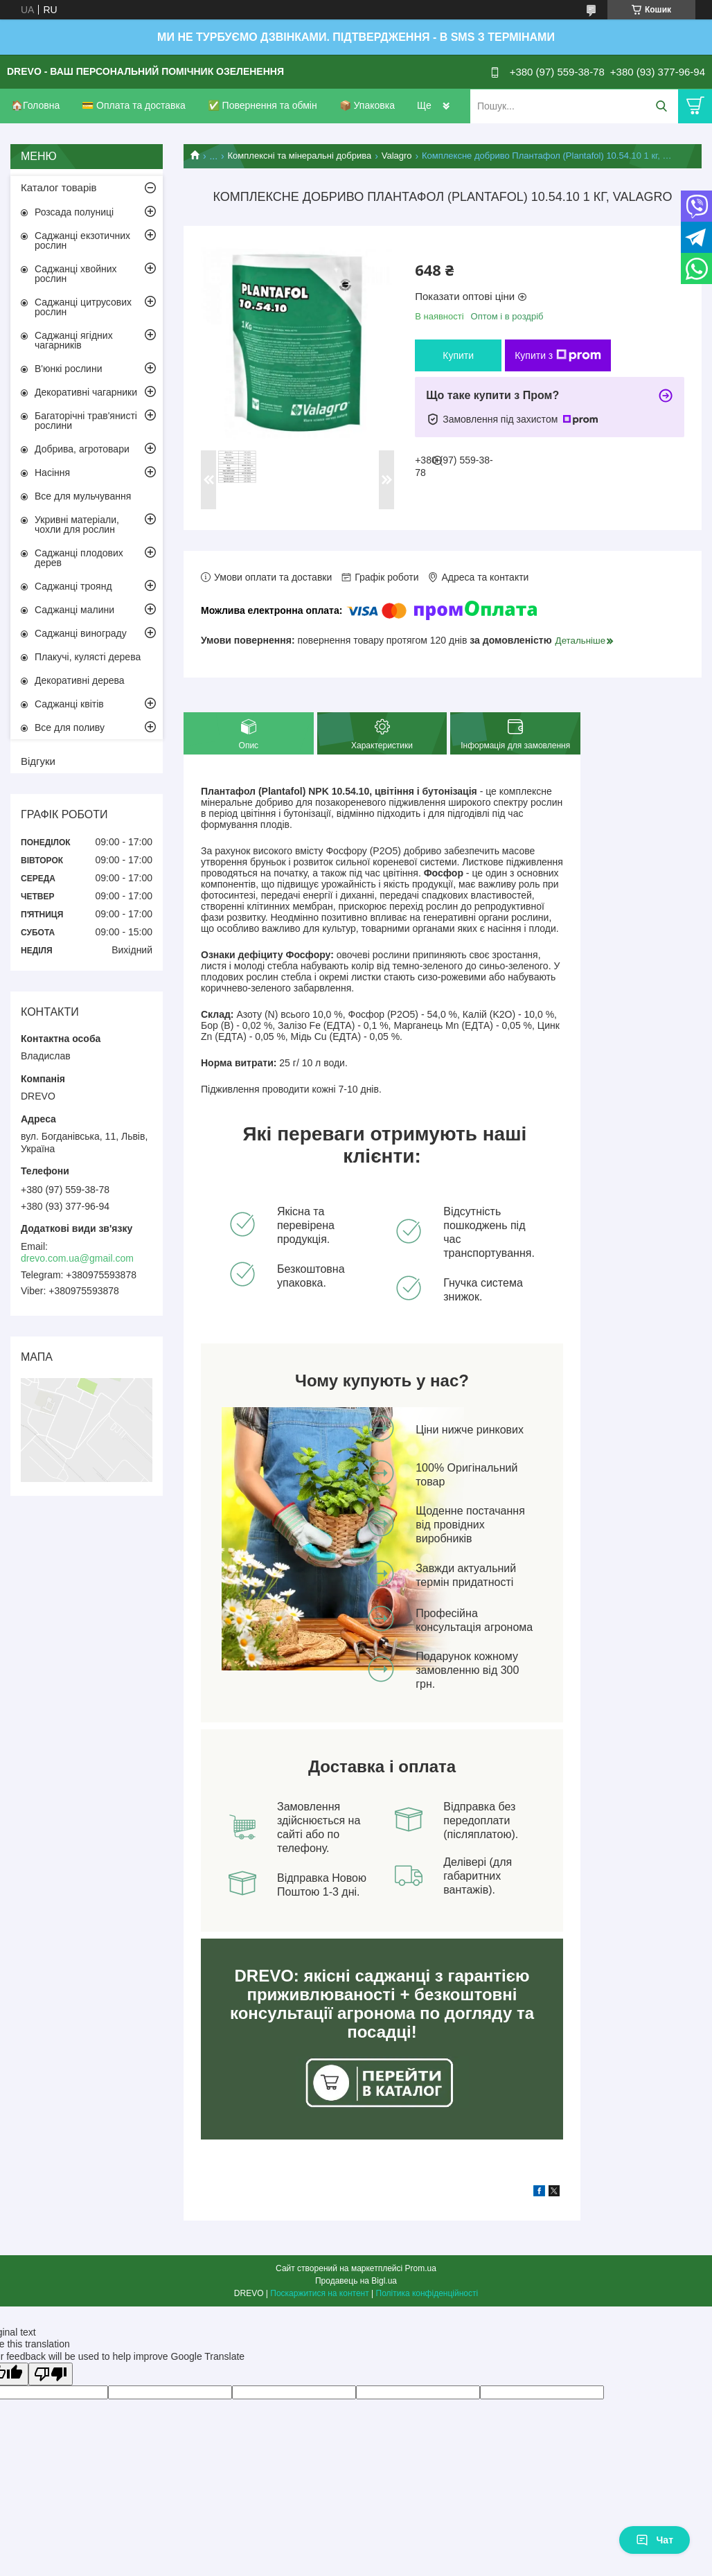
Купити (458, 355)
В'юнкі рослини (68, 368)
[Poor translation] (50, 2374)
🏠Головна (35, 105)
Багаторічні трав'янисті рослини (86, 420)
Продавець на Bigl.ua (356, 2281)
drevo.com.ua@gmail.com (77, 1258)
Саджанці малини (74, 609)
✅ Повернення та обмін (262, 105)
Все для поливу (70, 727)
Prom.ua (420, 2268)
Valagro (397, 155)
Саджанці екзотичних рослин (82, 240)
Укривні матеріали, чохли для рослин (77, 524)
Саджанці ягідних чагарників (74, 340)
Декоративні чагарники (86, 392)
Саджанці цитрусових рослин (83, 307)
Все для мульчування (83, 496)
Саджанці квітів (69, 703)
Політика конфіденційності (427, 2293)
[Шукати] (661, 106)
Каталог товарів (59, 187)
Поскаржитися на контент (319, 2293)
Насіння (52, 472)
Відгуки (38, 761)
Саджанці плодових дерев (79, 557)
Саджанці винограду (81, 633)
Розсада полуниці (74, 212)
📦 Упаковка (367, 105)
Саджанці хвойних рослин (76, 273)
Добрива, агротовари (82, 449)
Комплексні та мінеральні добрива (300, 155)
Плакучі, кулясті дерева (88, 656)
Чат (654, 2540)
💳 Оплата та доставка (134, 105)
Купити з (558, 355)
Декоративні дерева (80, 680)
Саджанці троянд (73, 586)
